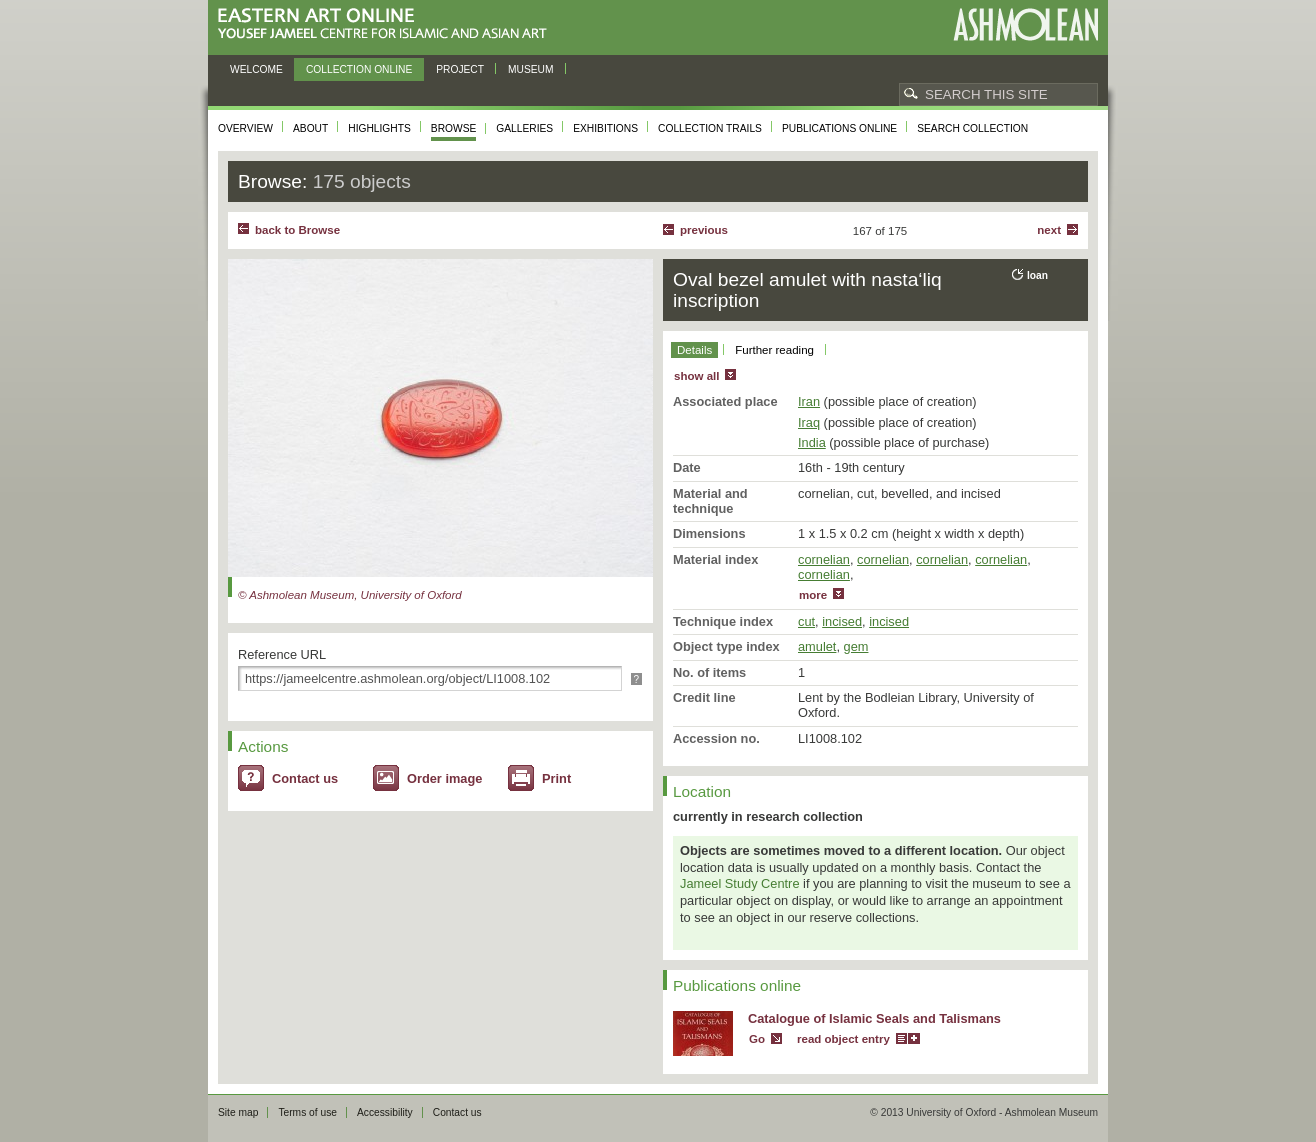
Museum (531, 69)
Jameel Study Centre (740, 883)
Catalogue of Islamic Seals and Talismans (874, 1018)
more (813, 595)
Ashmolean (1025, 24)
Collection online (359, 69)
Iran (809, 401)
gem (856, 646)
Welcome (256, 69)
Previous (704, 230)
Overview (245, 128)
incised (842, 621)
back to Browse (297, 230)
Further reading (774, 350)
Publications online (839, 128)
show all (696, 376)
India (812, 442)
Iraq (809, 422)
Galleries (524, 128)
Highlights (379, 128)
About (310, 128)
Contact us (305, 778)
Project (460, 69)
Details (694, 350)
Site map (238, 1112)
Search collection (972, 128)
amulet (817, 646)
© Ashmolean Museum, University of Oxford (350, 595)
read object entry (843, 1039)
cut (806, 621)
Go (757, 1039)
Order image (444, 778)
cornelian (824, 559)
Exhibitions (605, 128)
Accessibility (385, 1112)
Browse (454, 128)
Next (1049, 230)
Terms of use (307, 1112)
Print (556, 778)
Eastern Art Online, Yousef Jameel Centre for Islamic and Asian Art (387, 24)
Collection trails (710, 128)
